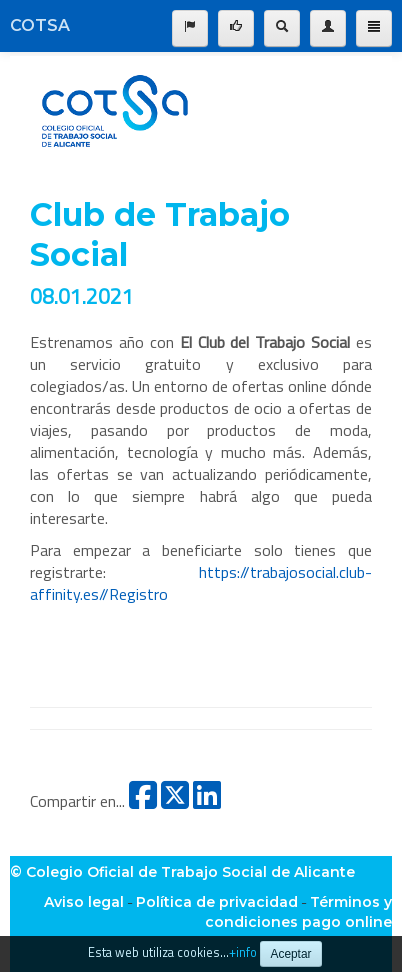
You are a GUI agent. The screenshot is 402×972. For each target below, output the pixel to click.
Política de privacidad (217, 902)
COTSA (40, 25)
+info (243, 952)
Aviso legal (84, 902)
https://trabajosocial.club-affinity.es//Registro (201, 583)
